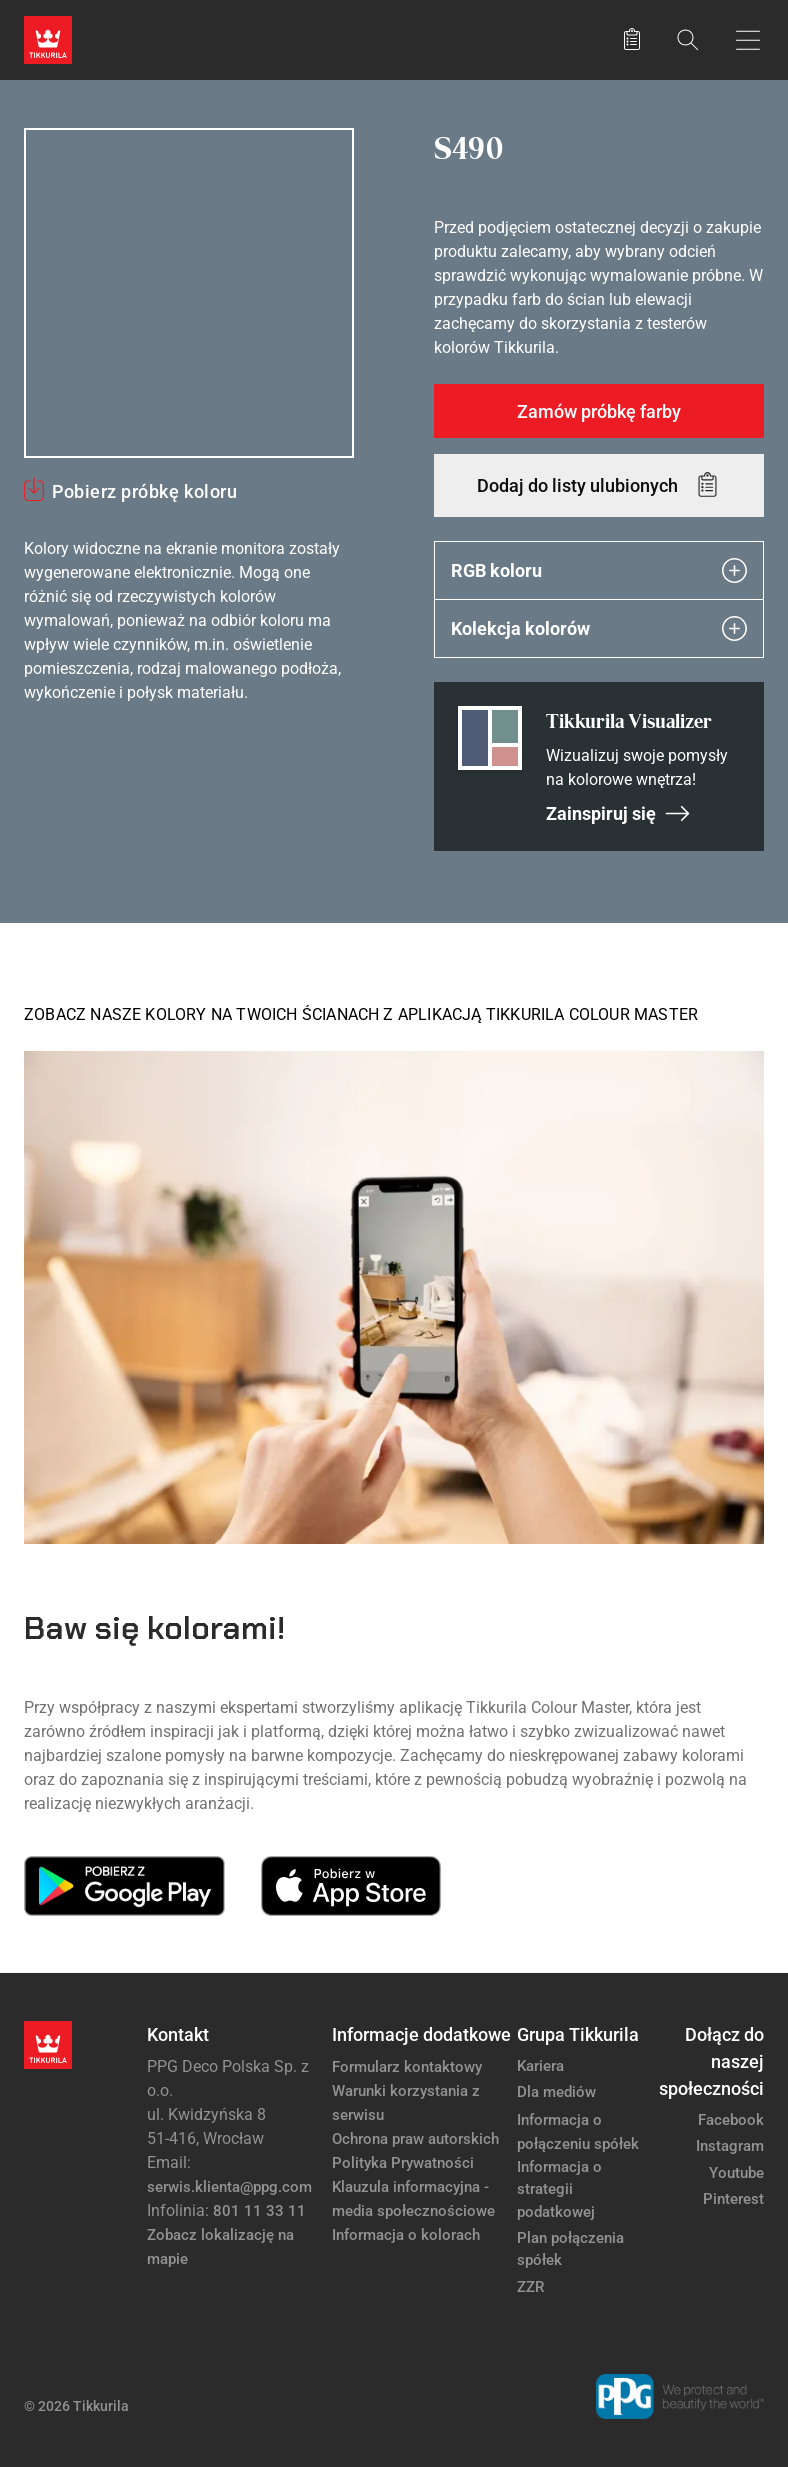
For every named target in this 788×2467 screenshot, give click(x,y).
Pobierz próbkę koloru (144, 491)
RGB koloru (599, 570)
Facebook (731, 2120)
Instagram (730, 2146)
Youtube (736, 2173)
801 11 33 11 (259, 2211)
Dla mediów (556, 2092)
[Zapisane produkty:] (632, 40)
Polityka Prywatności (403, 2163)
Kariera (540, 2066)
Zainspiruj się (618, 813)
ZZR (530, 2287)
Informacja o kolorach (406, 2235)
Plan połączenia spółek (570, 2249)
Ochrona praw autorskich (415, 2139)
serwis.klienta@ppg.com (229, 2187)
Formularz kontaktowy (407, 2067)
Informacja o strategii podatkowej (559, 2189)
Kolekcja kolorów (599, 628)
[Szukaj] (688, 39)
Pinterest (733, 2199)
